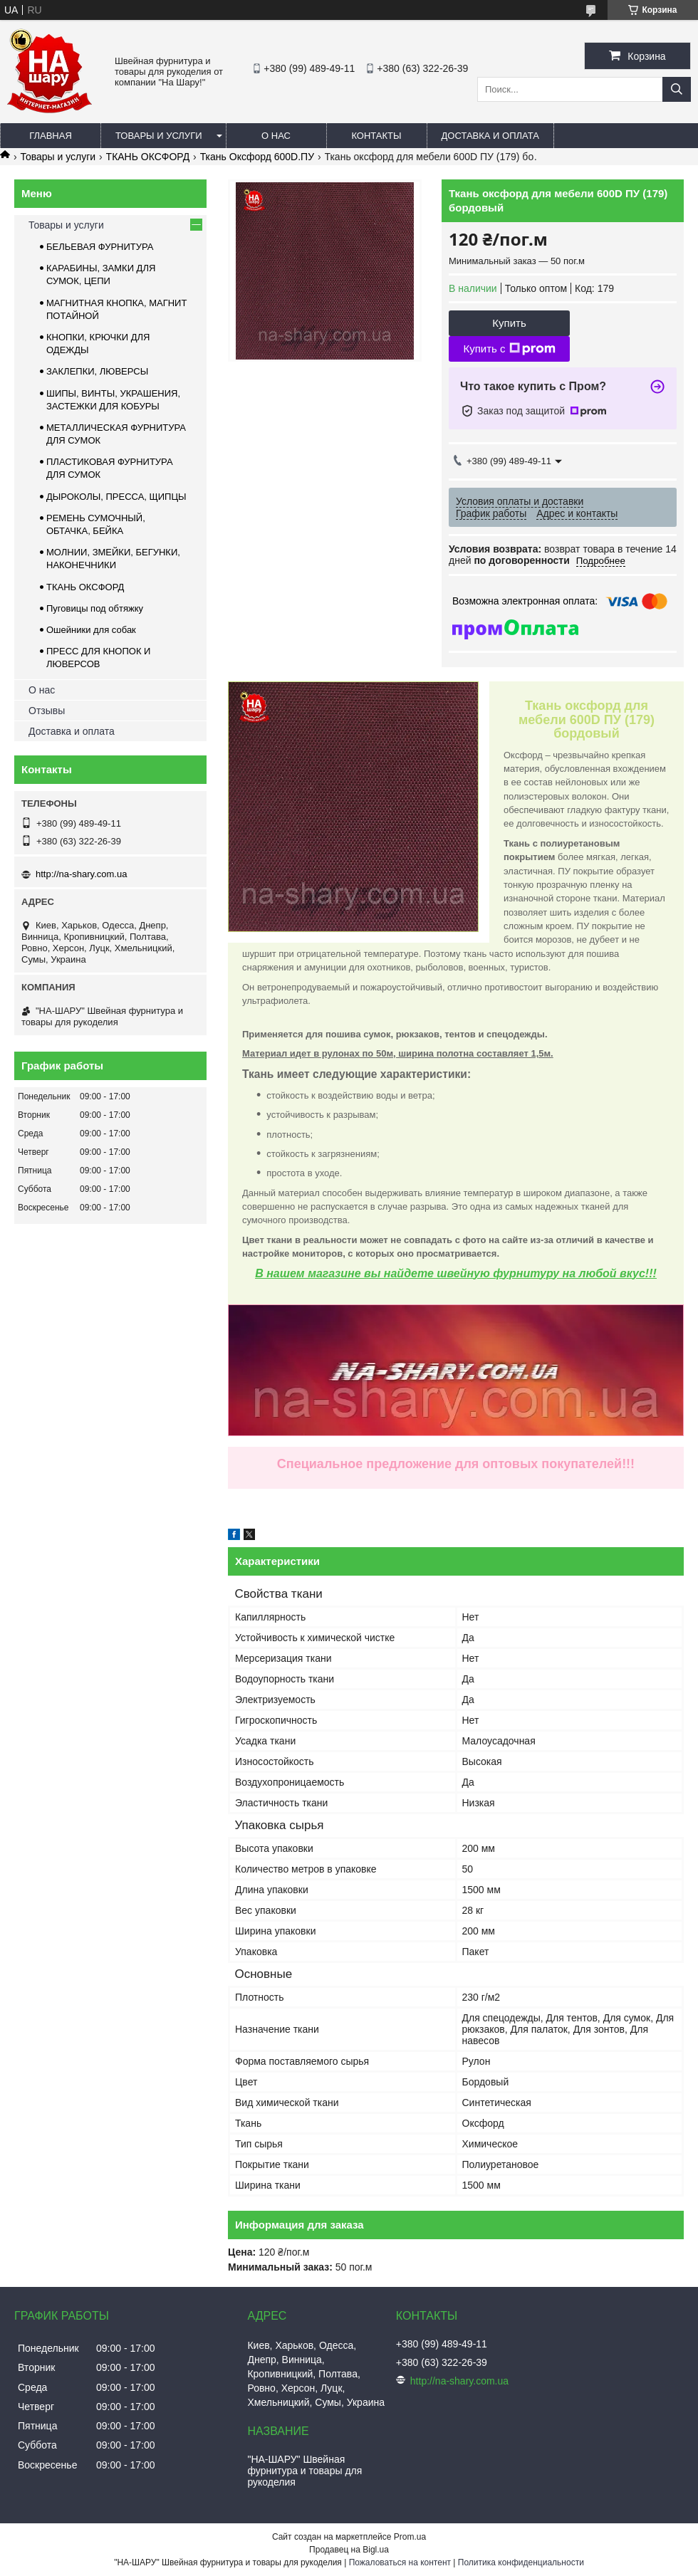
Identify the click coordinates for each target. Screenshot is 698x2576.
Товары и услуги (158, 135)
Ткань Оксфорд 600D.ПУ (257, 156)
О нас (276, 135)
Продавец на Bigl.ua (349, 2550)
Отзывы (46, 710)
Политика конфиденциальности (521, 2562)
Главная (50, 135)
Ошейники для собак (91, 629)
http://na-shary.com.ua (81, 874)
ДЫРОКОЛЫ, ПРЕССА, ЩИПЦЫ (116, 496)
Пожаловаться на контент (400, 2562)
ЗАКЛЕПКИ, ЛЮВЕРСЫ (97, 371)
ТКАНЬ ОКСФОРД (148, 156)
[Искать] (676, 89)
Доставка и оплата (490, 135)
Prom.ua (410, 2537)
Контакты (376, 135)
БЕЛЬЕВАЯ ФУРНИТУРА (99, 246)
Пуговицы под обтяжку (94, 608)
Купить (509, 323)
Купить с (509, 348)
